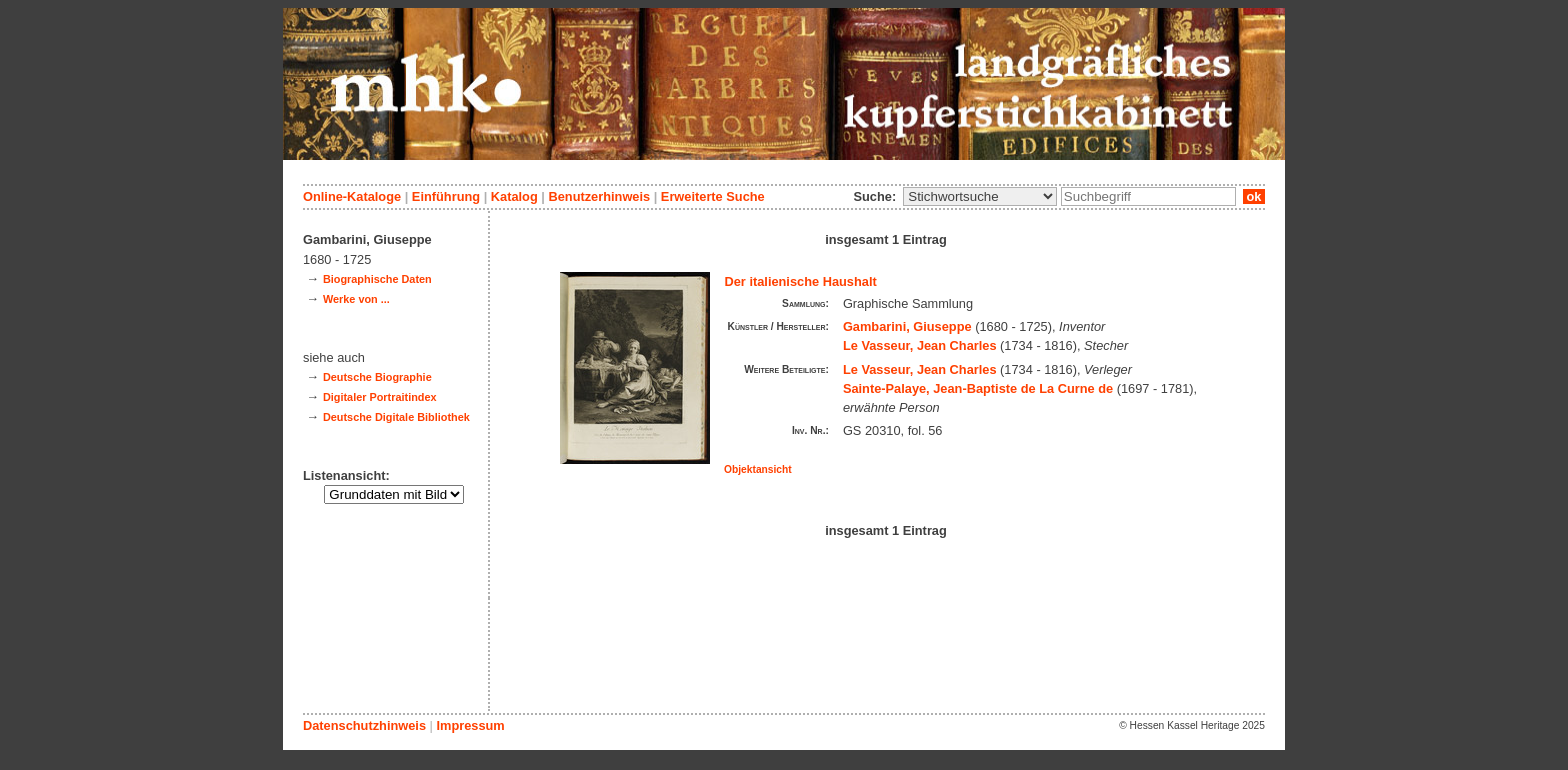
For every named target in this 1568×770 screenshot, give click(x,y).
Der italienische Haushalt (801, 281)
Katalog (514, 196)
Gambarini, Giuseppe (907, 326)
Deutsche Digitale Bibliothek (396, 417)
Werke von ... (356, 299)
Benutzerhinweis (599, 196)
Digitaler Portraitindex (380, 397)
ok (1254, 196)
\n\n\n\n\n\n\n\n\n (980, 196)
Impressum (470, 725)
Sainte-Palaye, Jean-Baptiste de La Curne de (978, 388)
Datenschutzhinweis (364, 725)
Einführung (446, 196)
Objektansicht (758, 469)
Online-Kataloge (352, 196)
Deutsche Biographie (377, 377)
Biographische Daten (377, 279)
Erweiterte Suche (713, 196)
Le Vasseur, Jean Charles (920, 345)
